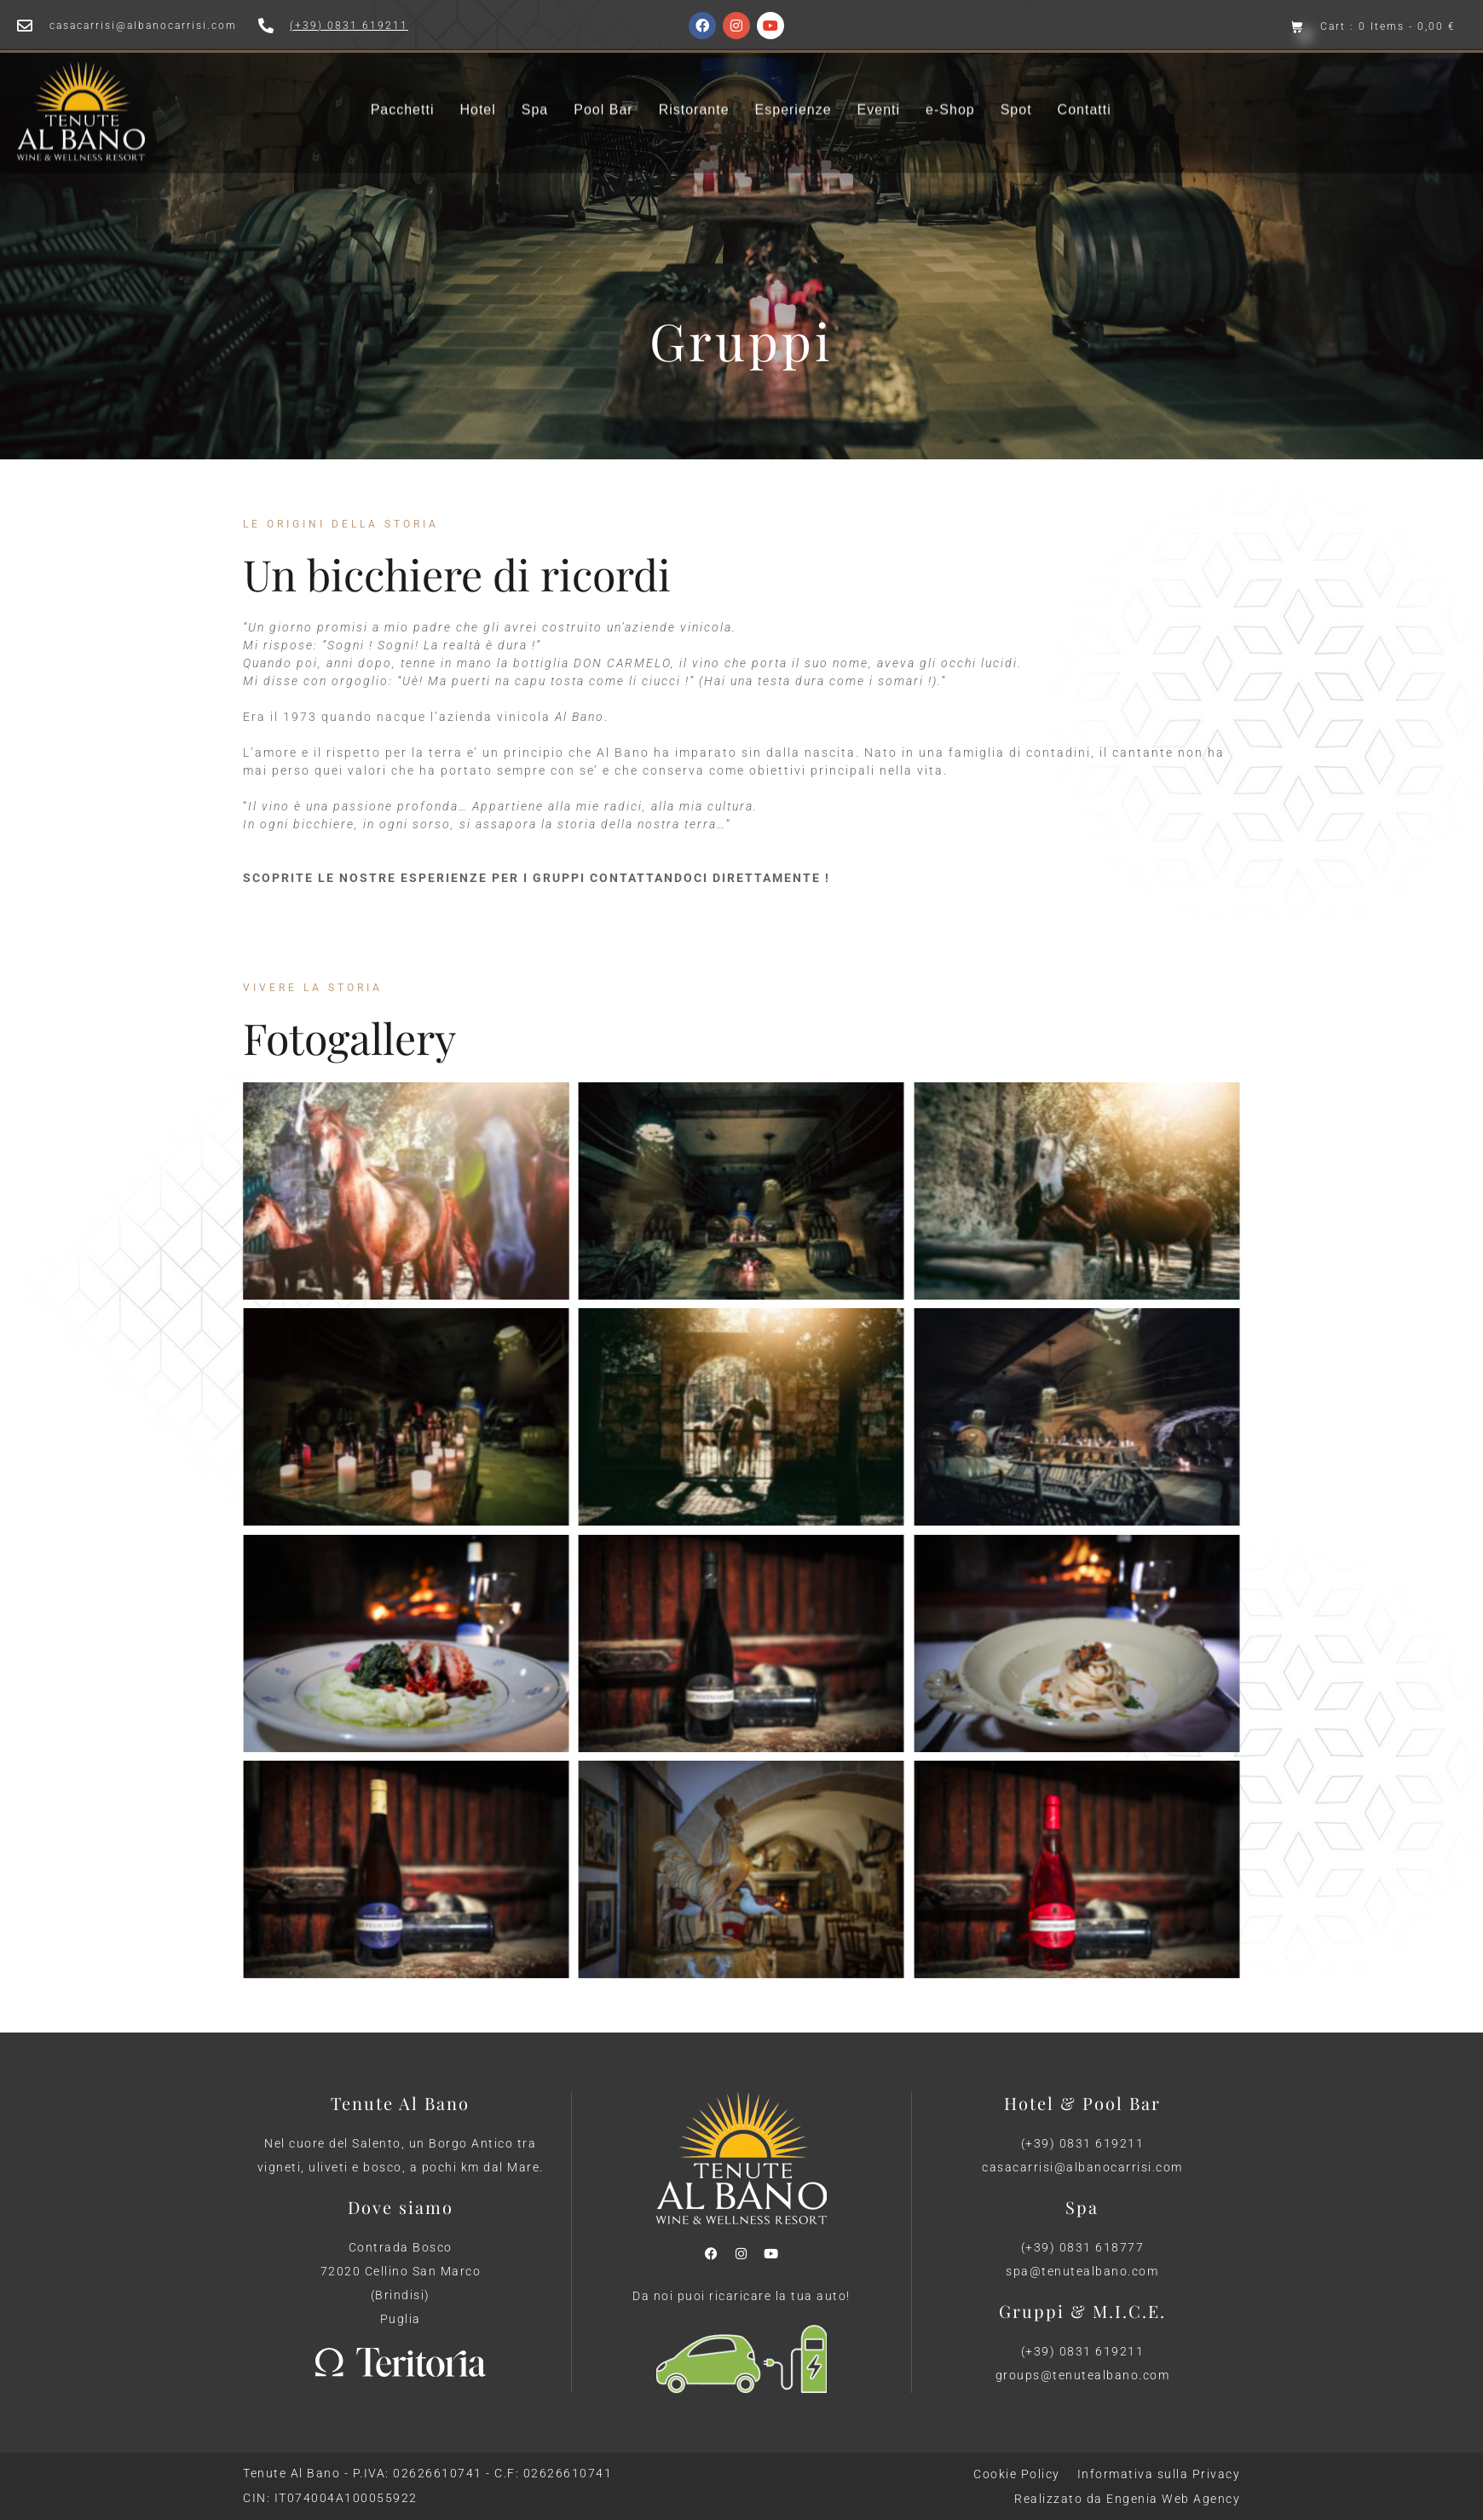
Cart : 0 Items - (1388, 26)
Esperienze (793, 91)
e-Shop (950, 91)
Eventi (878, 91)
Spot (1016, 91)
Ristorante (694, 91)
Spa (535, 91)
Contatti (1084, 91)
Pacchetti (403, 91)
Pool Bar (603, 91)
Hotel (477, 91)
